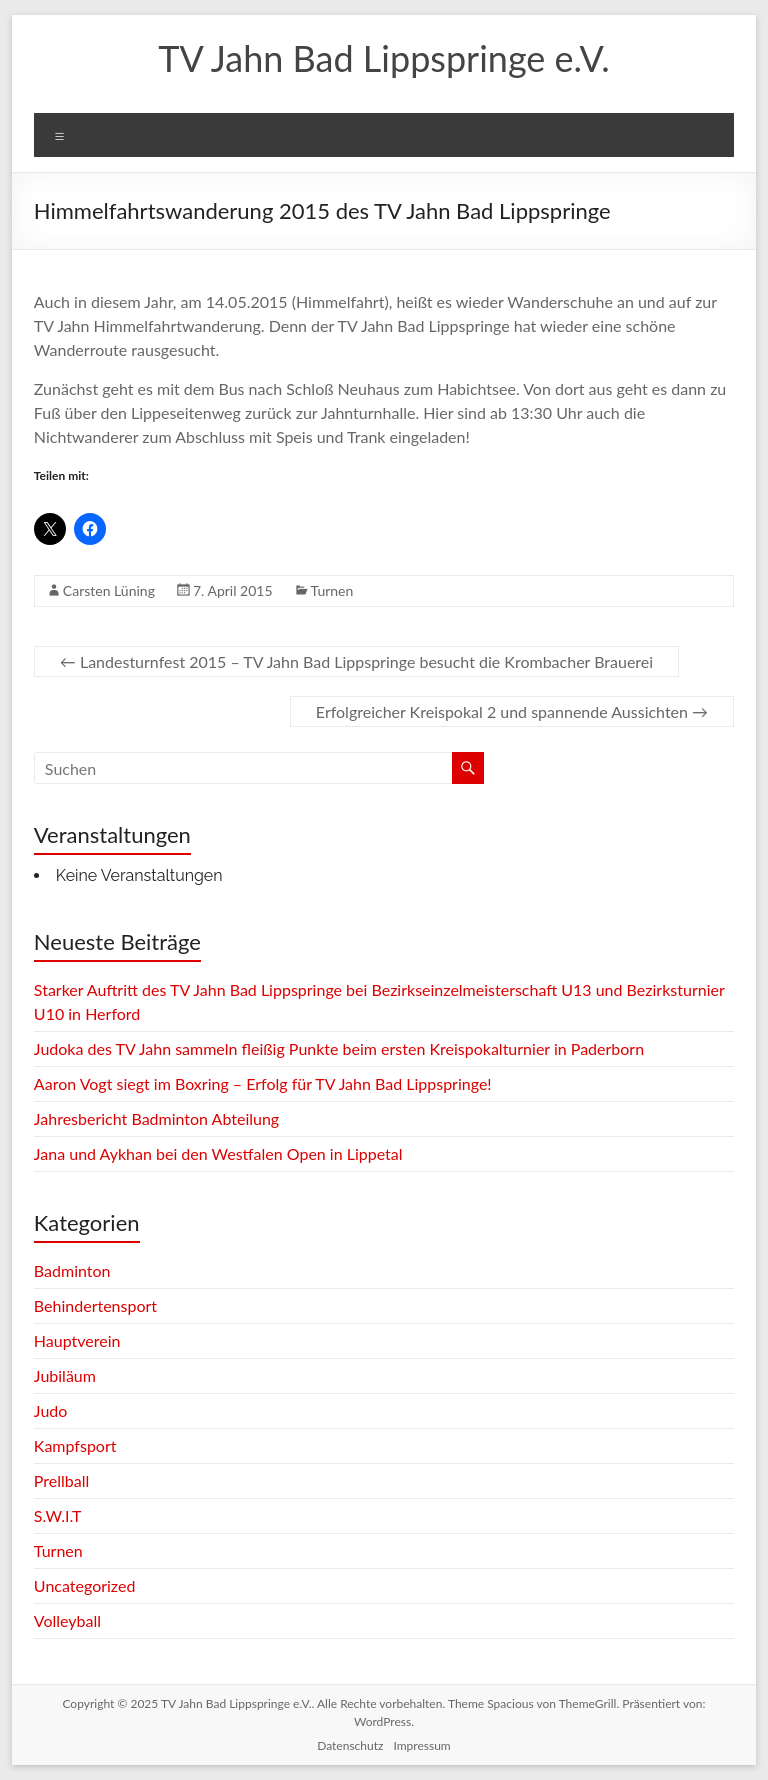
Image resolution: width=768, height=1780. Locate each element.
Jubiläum (65, 1375)
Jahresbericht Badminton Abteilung (156, 1118)
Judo (51, 1410)
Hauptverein (77, 1340)
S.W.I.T (58, 1515)
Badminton (72, 1270)
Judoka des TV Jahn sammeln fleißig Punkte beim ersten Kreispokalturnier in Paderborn (339, 1048)
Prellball (61, 1480)
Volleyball (67, 1620)
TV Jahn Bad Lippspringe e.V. (383, 58)
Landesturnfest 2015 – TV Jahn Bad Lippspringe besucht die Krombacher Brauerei (356, 661)
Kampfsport (75, 1445)
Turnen (332, 590)
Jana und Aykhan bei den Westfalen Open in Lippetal (218, 1153)
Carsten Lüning (109, 590)
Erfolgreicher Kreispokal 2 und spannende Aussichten (512, 711)
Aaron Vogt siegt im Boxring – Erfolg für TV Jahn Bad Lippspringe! (263, 1083)
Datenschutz (350, 1745)
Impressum (421, 1745)
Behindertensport (95, 1305)
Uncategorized (85, 1585)
